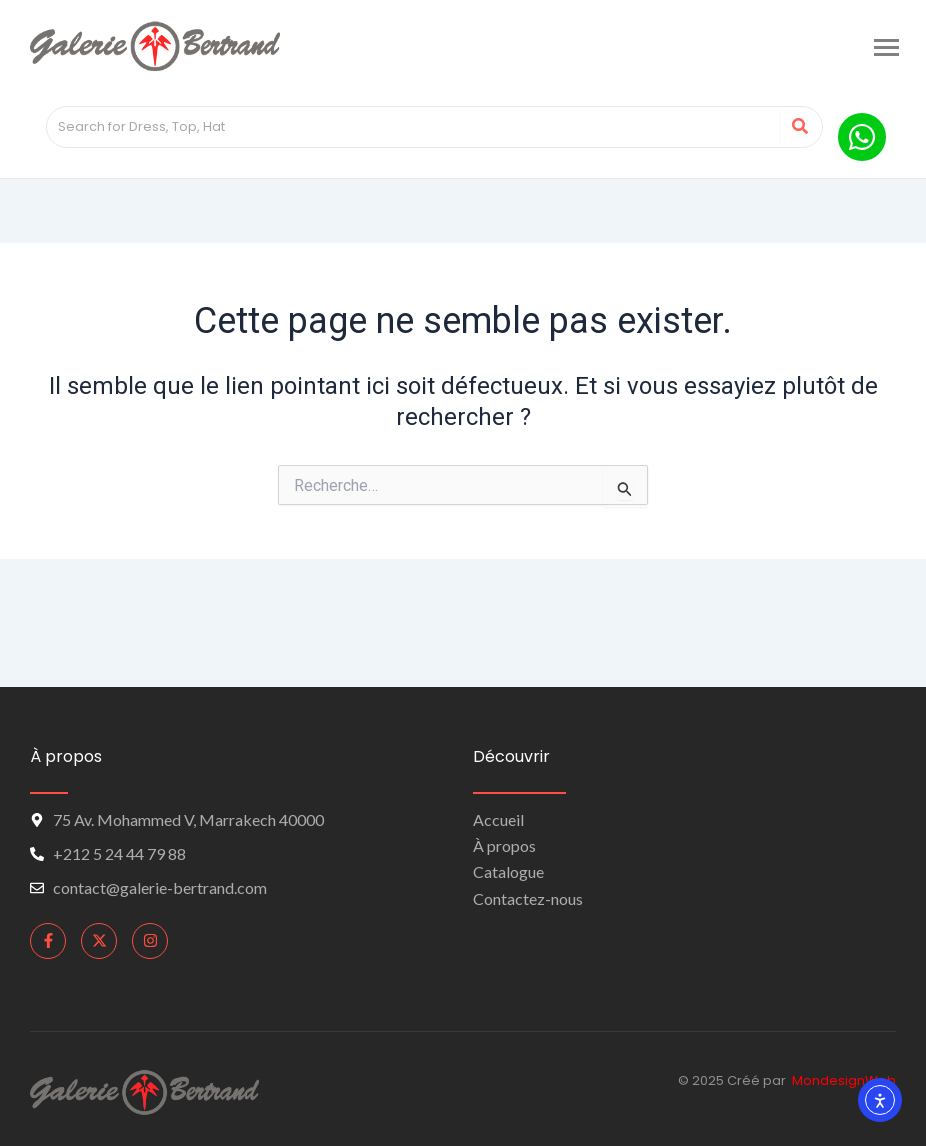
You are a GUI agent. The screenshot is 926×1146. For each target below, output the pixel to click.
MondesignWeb (844, 1080)
